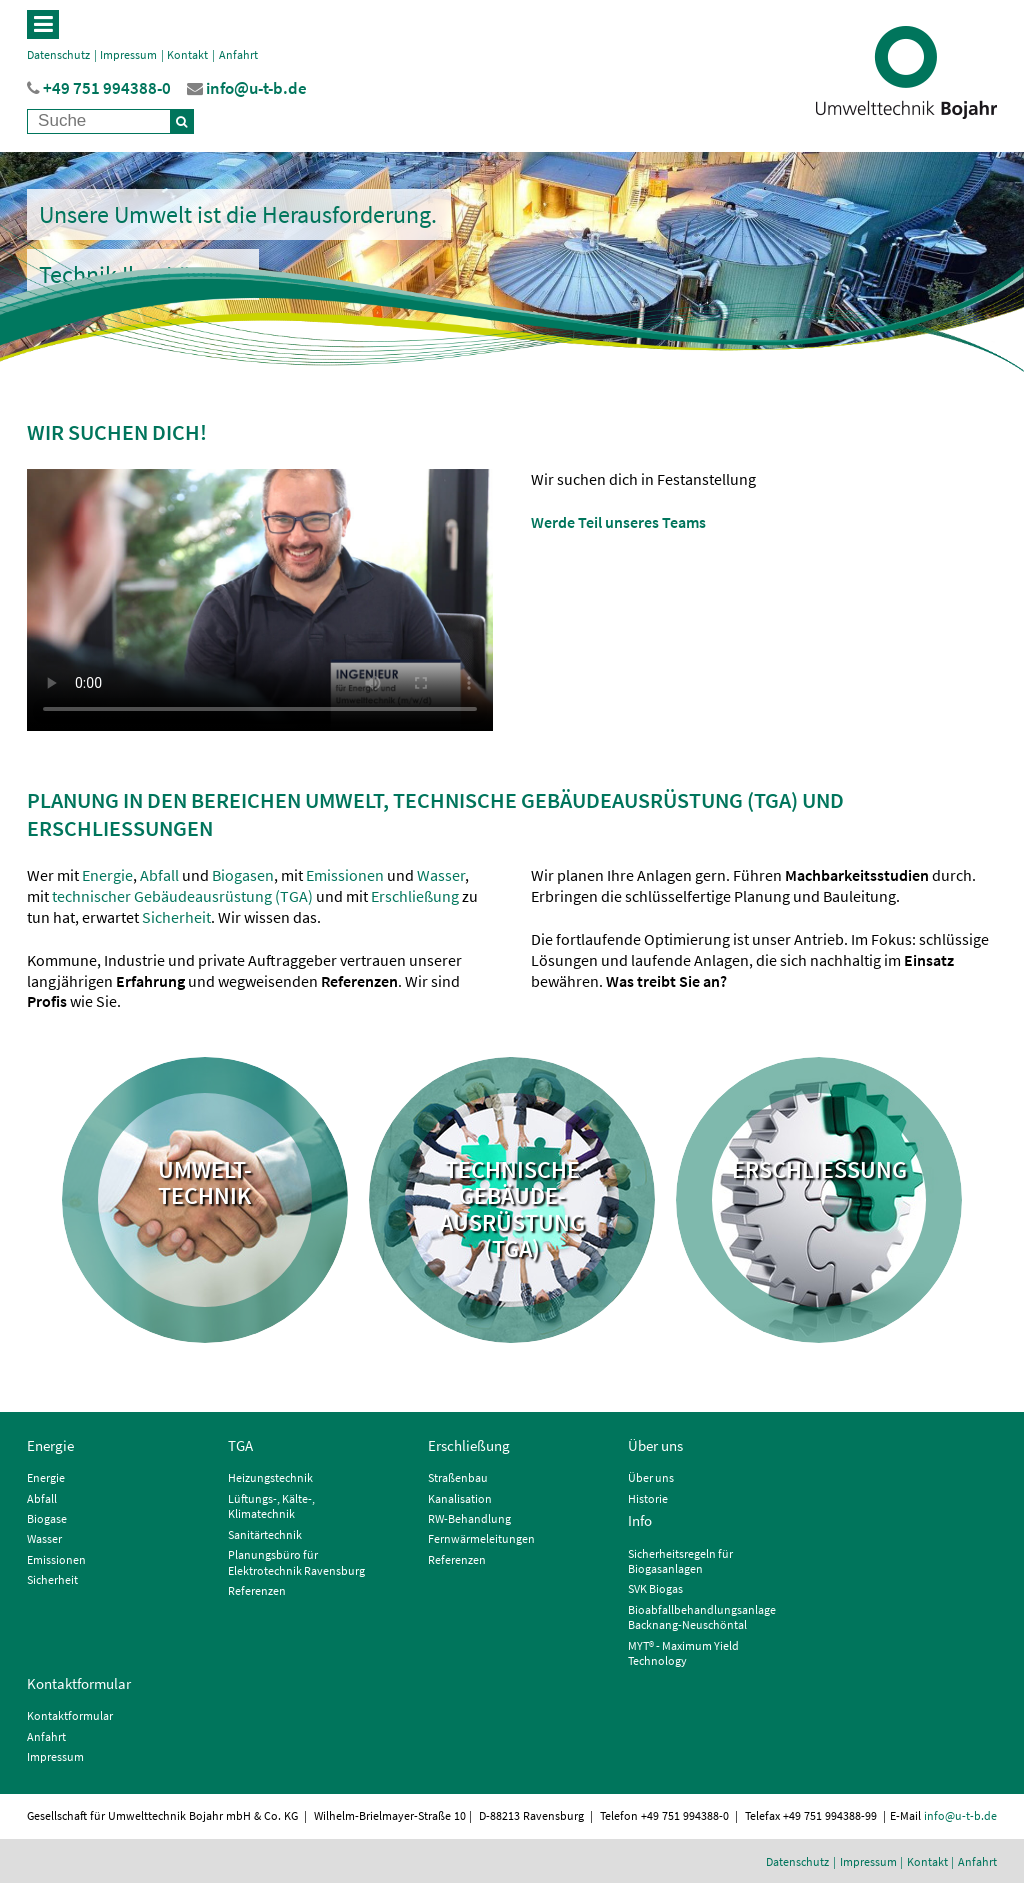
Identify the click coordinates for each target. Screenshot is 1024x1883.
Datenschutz (58, 54)
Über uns (655, 1445)
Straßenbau (458, 1477)
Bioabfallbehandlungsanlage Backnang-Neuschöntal (702, 1617)
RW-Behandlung (469, 1518)
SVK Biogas (655, 1588)
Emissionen (345, 875)
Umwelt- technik (205, 1184)
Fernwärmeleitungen (481, 1538)
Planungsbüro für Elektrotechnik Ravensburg (296, 1562)
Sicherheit (176, 917)
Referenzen (257, 1590)
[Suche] (182, 121)
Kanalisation (460, 1498)
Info (640, 1520)
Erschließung (416, 896)
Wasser (441, 875)
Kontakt (187, 54)
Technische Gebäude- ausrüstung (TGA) (512, 1210)
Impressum (128, 54)
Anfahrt (238, 54)
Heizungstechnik (270, 1477)
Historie (648, 1498)
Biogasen (243, 875)
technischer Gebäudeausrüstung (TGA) (182, 896)
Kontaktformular (79, 1683)
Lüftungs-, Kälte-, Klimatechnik (271, 1506)
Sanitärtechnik (265, 1534)
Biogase (47, 1518)
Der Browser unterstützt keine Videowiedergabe (260, 600)
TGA (240, 1445)
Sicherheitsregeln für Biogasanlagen (680, 1561)
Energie (107, 875)
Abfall (159, 875)
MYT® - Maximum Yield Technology (683, 1653)
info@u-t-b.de (960, 1815)
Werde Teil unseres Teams (618, 522)
